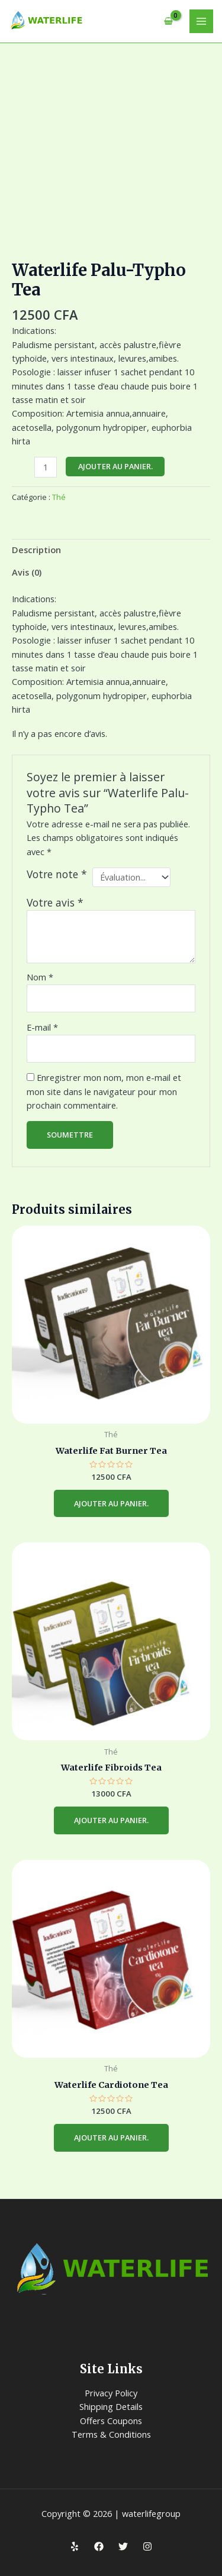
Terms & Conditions (111, 2434)
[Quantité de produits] (45, 467)
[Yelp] (74, 2546)
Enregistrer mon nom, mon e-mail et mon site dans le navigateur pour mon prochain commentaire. (104, 1091)
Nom (40, 977)
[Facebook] (99, 2546)
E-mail (42, 1027)
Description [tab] (36, 550)
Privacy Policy (111, 2393)
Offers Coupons (111, 2420)
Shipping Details (111, 2406)
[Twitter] (123, 2546)
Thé (59, 497)
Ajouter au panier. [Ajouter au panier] (111, 1503)
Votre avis (55, 902)
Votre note (57, 874)
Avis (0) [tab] (26, 572)
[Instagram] (147, 2546)
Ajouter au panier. (115, 466)
